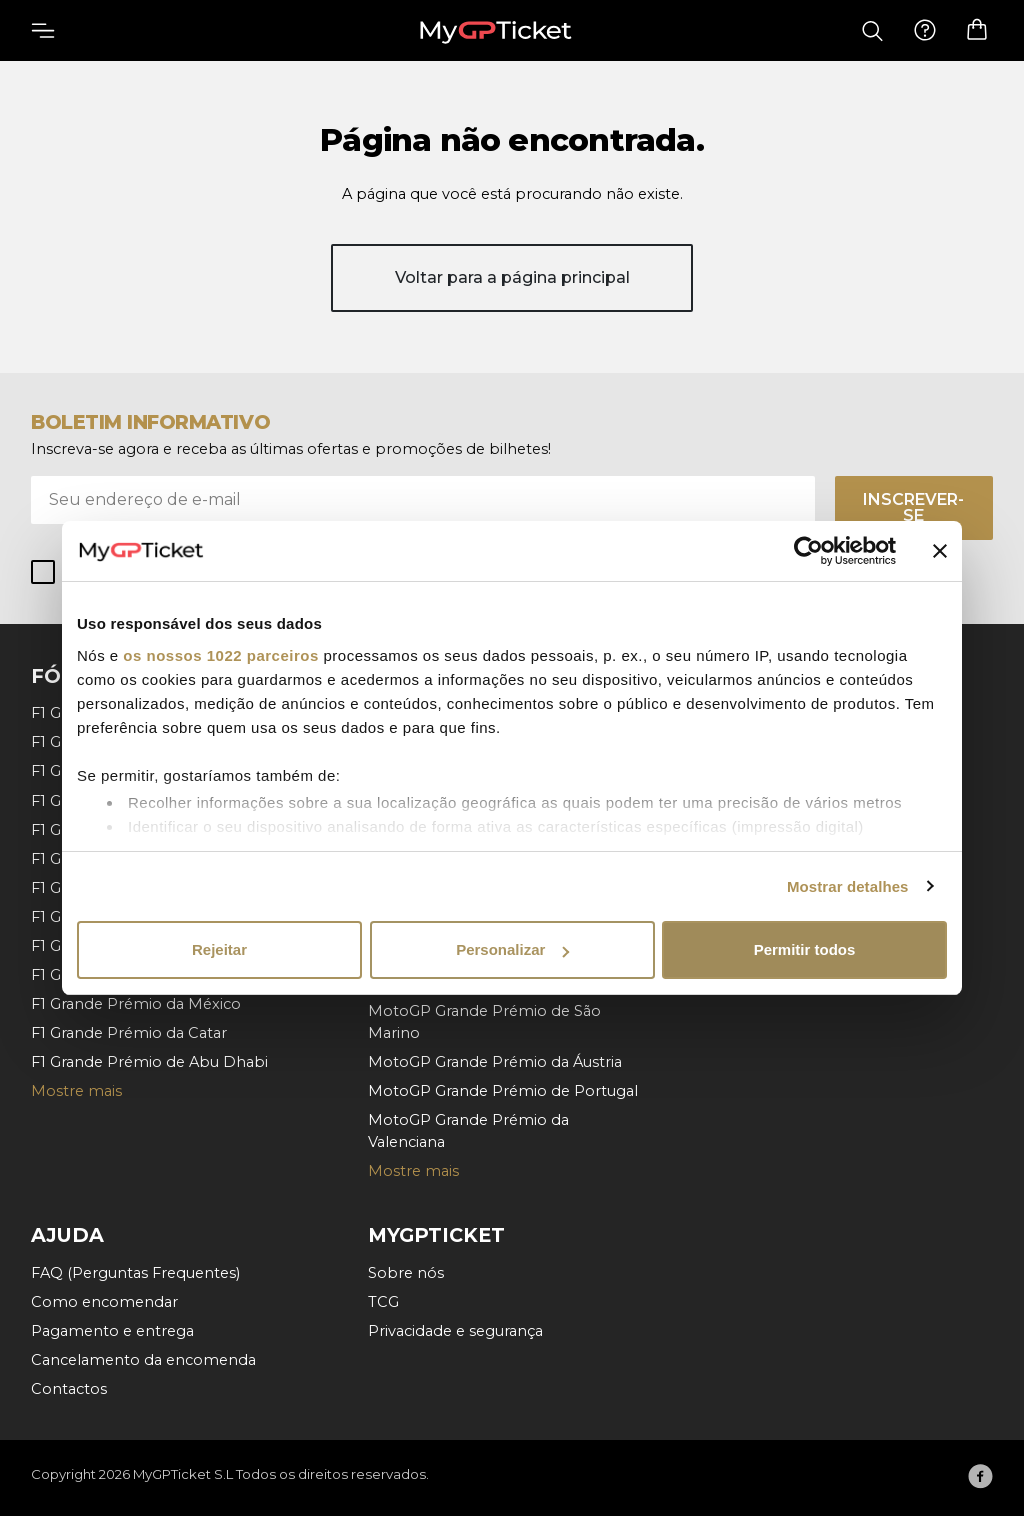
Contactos (69, 1389)
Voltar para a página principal (512, 277)
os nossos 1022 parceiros (220, 655)
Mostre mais (76, 1091)
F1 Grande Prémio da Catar (129, 1033)
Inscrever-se (913, 507)
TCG (383, 1302)
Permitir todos (805, 949)
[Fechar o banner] (940, 551)
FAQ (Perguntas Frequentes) (135, 1273)
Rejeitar (219, 949)
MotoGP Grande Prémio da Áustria (495, 1062)
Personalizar (512, 949)
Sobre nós (406, 1273)
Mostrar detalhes (848, 886)
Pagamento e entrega (112, 1331)
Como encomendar (104, 1302)
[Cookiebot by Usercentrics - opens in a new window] (808, 551)
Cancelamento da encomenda (143, 1360)
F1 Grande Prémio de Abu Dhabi (149, 1062)
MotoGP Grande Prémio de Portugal (503, 1091)
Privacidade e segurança (455, 1331)
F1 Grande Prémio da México (136, 1004)
